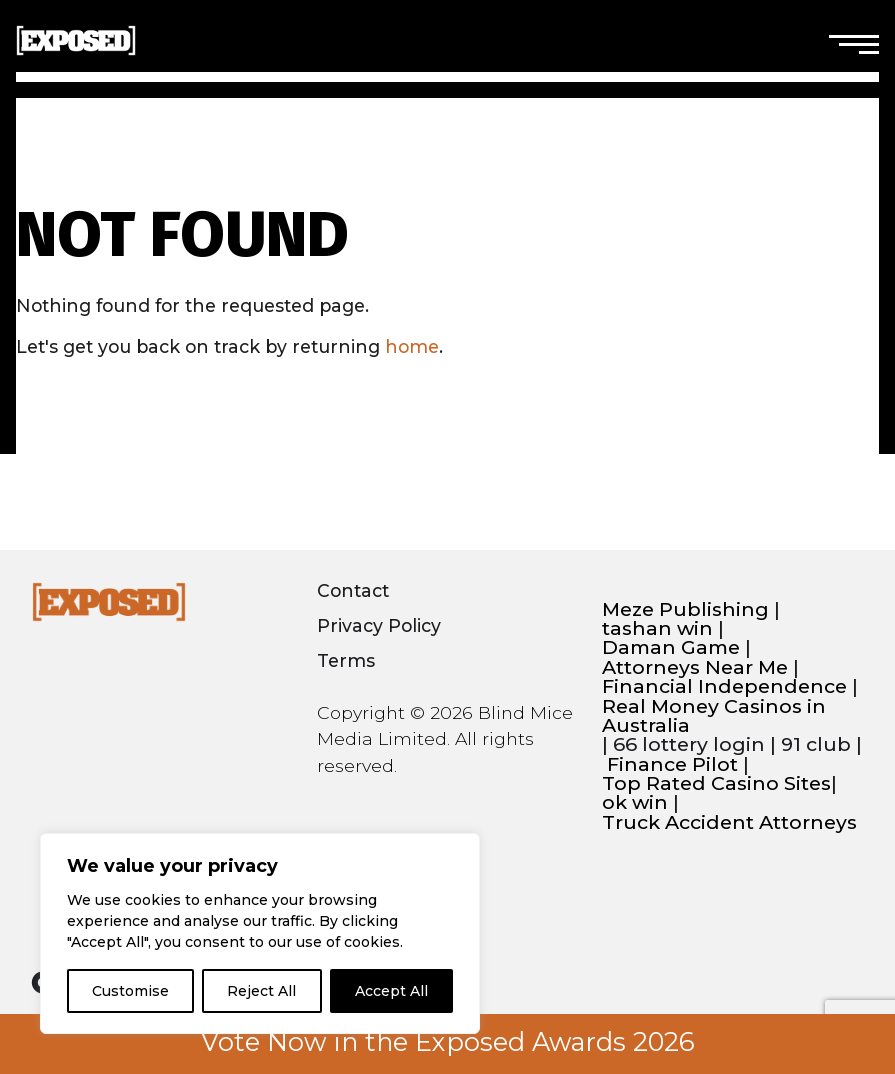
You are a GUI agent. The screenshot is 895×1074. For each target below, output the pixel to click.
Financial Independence (724, 686)
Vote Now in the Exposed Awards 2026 (448, 1042)
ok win (635, 802)
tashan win (657, 628)
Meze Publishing (685, 609)
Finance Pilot (672, 764)
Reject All (261, 991)
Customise (130, 991)
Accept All (391, 991)
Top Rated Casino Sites (716, 783)
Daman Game (671, 647)
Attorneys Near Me (695, 667)
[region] (260, 933)
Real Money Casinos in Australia (714, 716)
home (412, 346)
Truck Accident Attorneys (729, 822)
